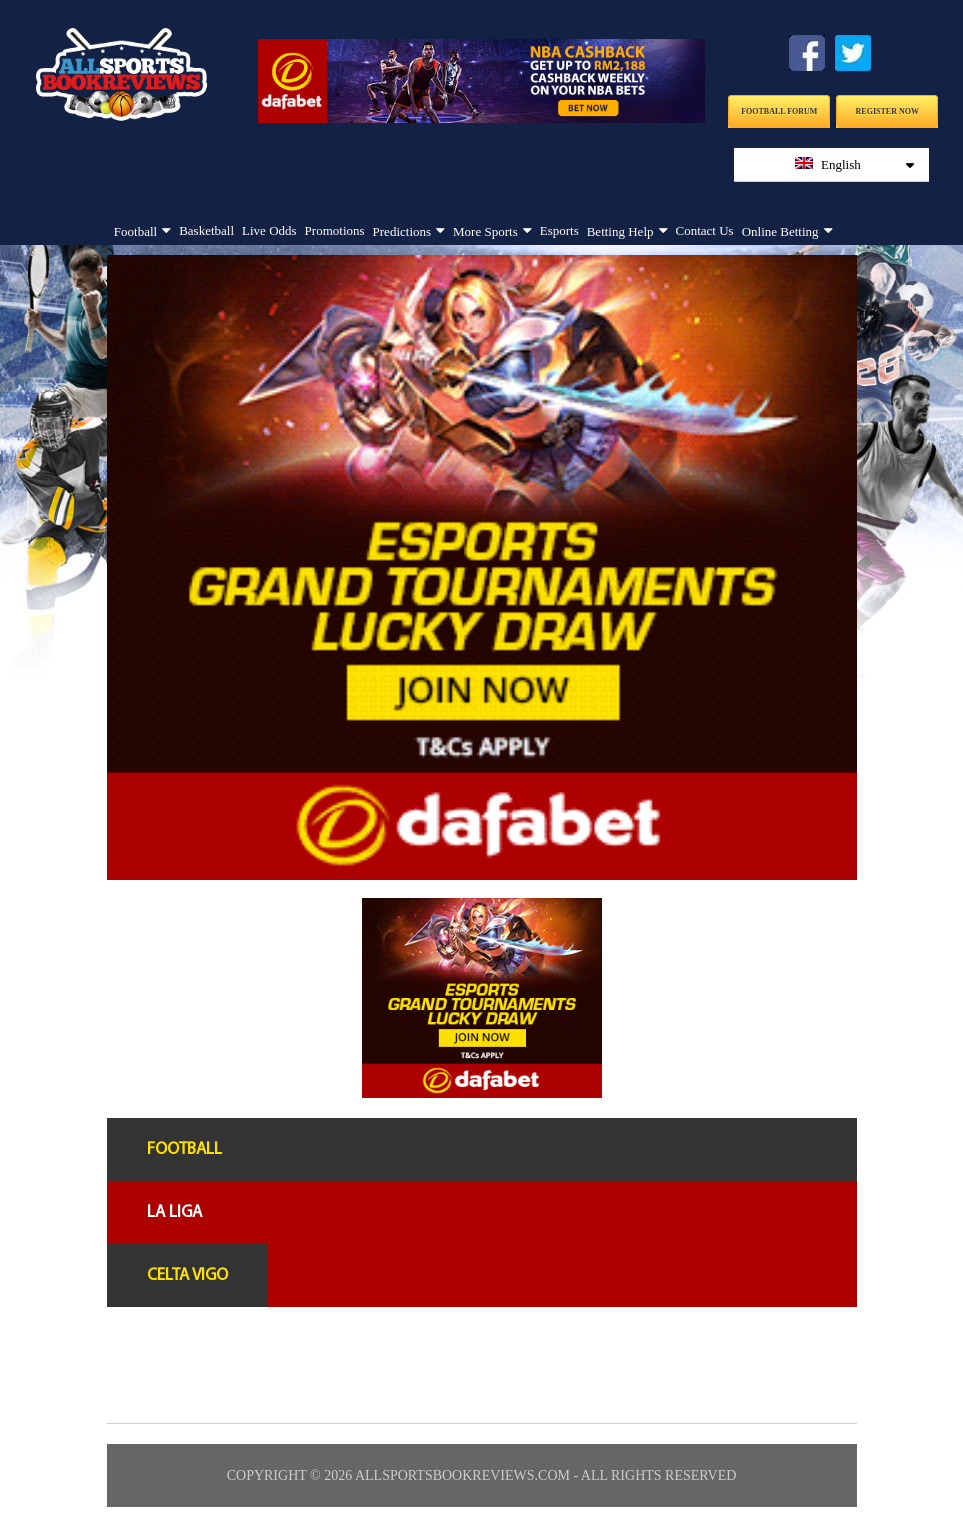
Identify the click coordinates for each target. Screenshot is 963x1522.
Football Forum (779, 111)
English (855, 164)
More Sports (485, 231)
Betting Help (620, 231)
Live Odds (269, 230)
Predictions (402, 231)
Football (135, 231)
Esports (559, 230)
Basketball (206, 230)
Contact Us (705, 230)
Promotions (335, 230)
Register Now (887, 111)
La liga (174, 1212)
